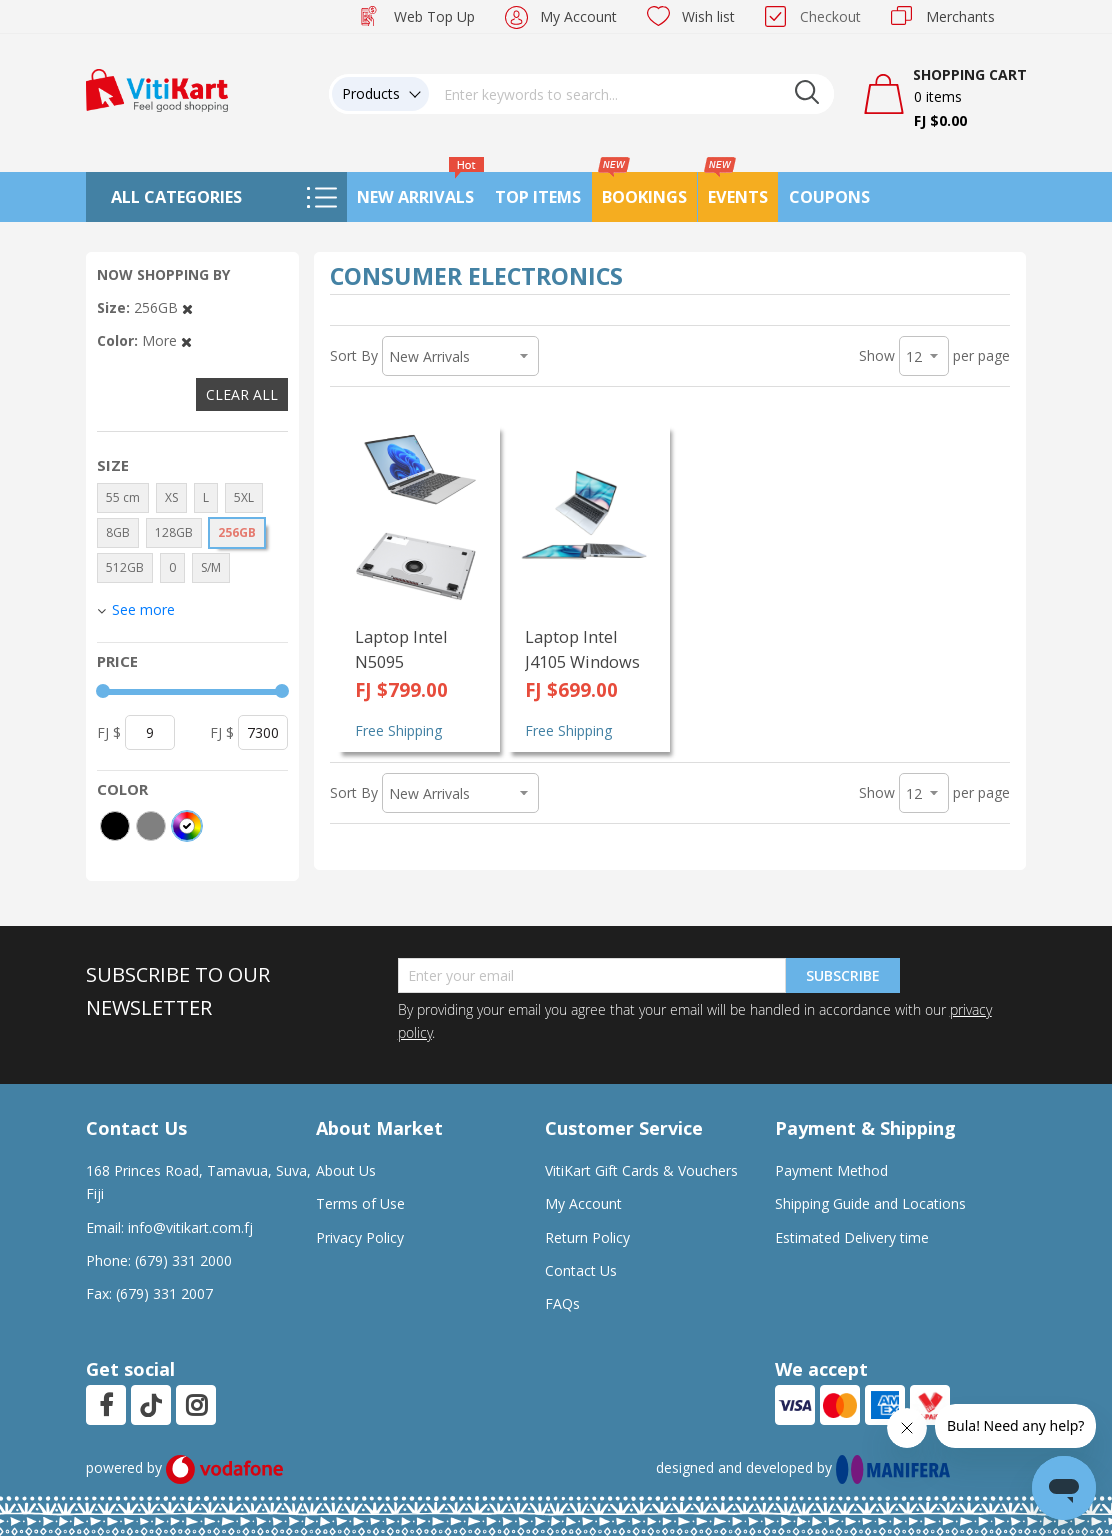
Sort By (354, 355)
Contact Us (581, 1270)
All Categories (176, 197)
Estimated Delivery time (852, 1237)
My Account (578, 16)
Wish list (708, 16)
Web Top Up (434, 16)
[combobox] (632, 94)
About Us (346, 1170)
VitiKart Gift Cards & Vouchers (641, 1170)
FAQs (562, 1303)
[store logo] (157, 88)
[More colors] (187, 826)
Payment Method (831, 1170)
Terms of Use (360, 1203)
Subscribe (843, 975)
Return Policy (587, 1237)
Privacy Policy (360, 1237)
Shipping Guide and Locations (870, 1203)
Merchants (960, 16)
